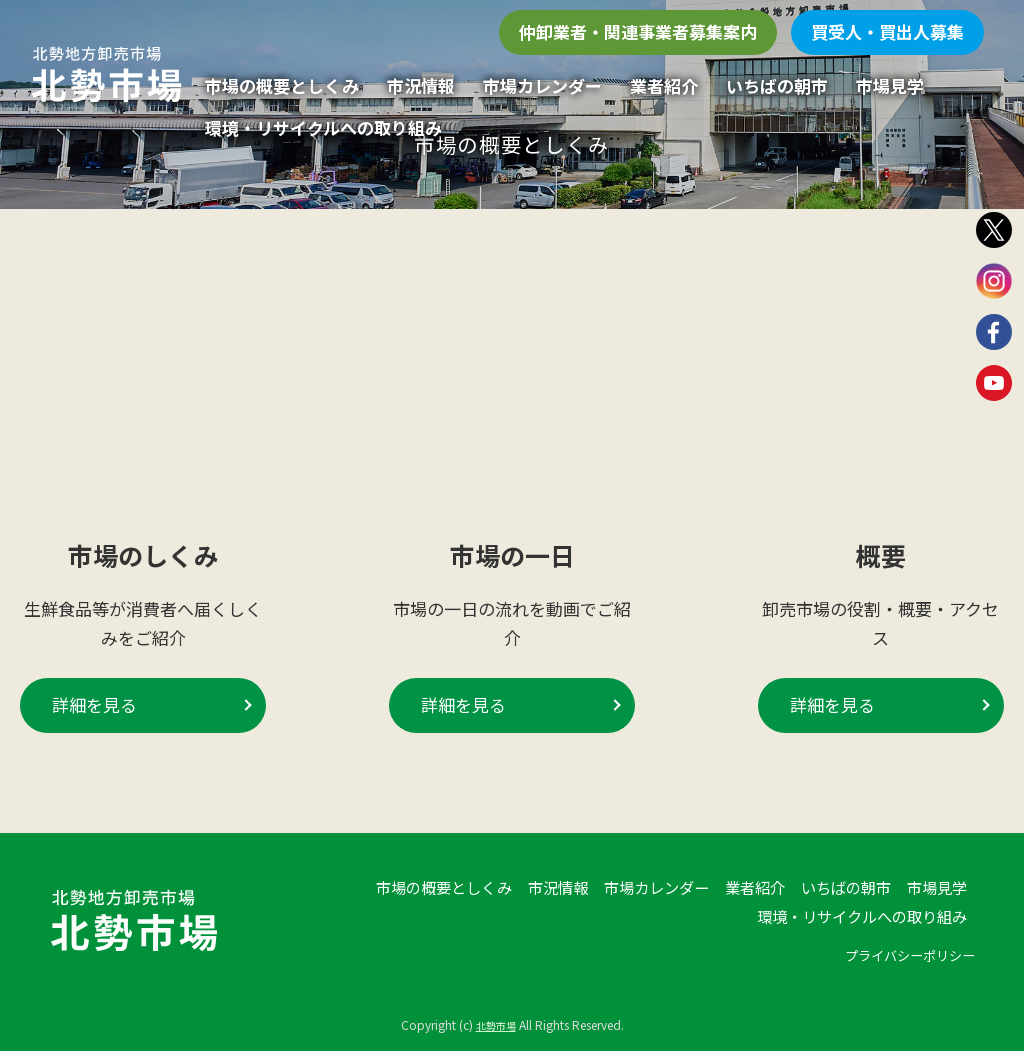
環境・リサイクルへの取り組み (323, 127)
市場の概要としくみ (282, 85)
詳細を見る (94, 718)
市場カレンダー (542, 85)
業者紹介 (664, 85)
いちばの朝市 (777, 85)
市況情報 (421, 85)
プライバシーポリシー (900, 983)
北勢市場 (496, 1037)
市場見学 (890, 85)
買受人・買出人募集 (887, 31)
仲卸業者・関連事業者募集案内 (638, 31)
